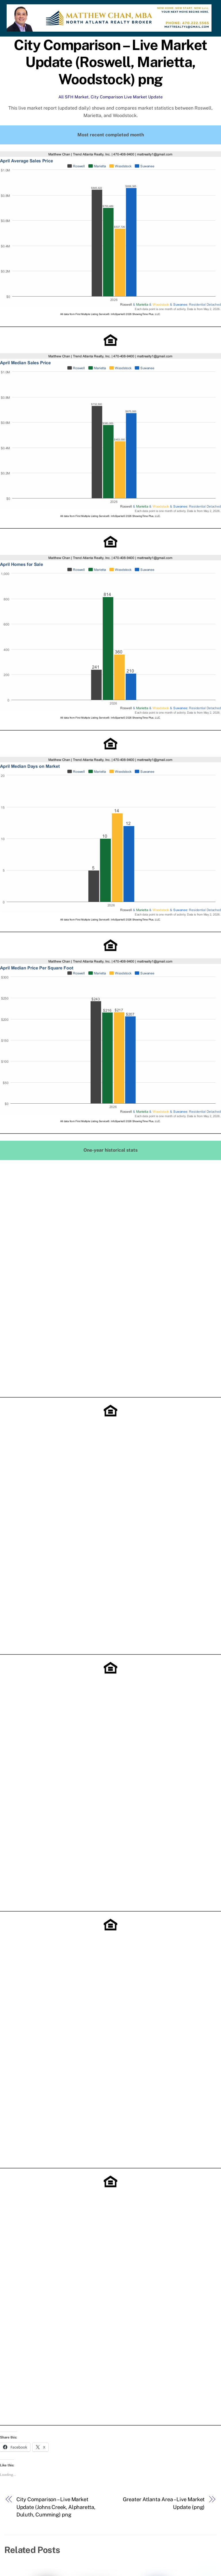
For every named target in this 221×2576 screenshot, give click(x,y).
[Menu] (206, 8)
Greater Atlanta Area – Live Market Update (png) (164, 2503)
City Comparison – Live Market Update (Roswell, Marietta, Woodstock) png (110, 62)
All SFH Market (73, 96)
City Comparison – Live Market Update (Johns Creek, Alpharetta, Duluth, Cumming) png (55, 2507)
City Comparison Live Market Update (127, 96)
